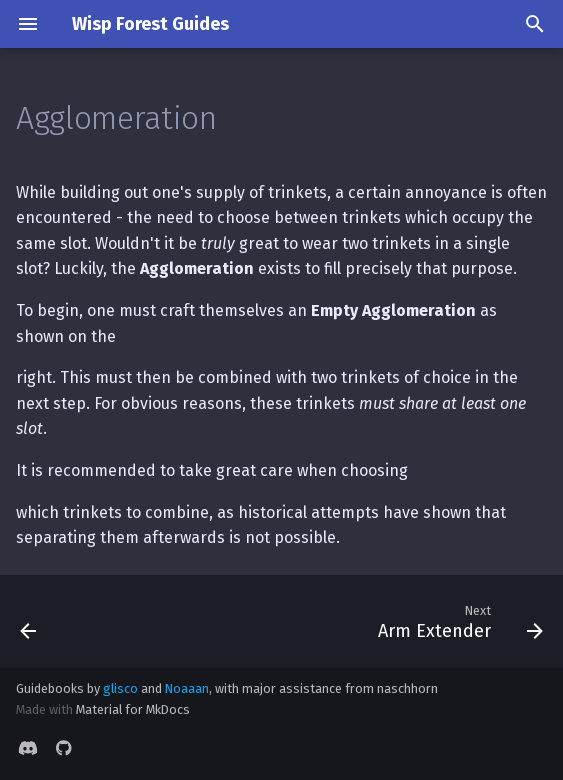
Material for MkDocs (133, 709)
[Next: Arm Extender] (457, 621)
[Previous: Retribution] (29, 621)
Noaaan (187, 688)
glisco (120, 688)
